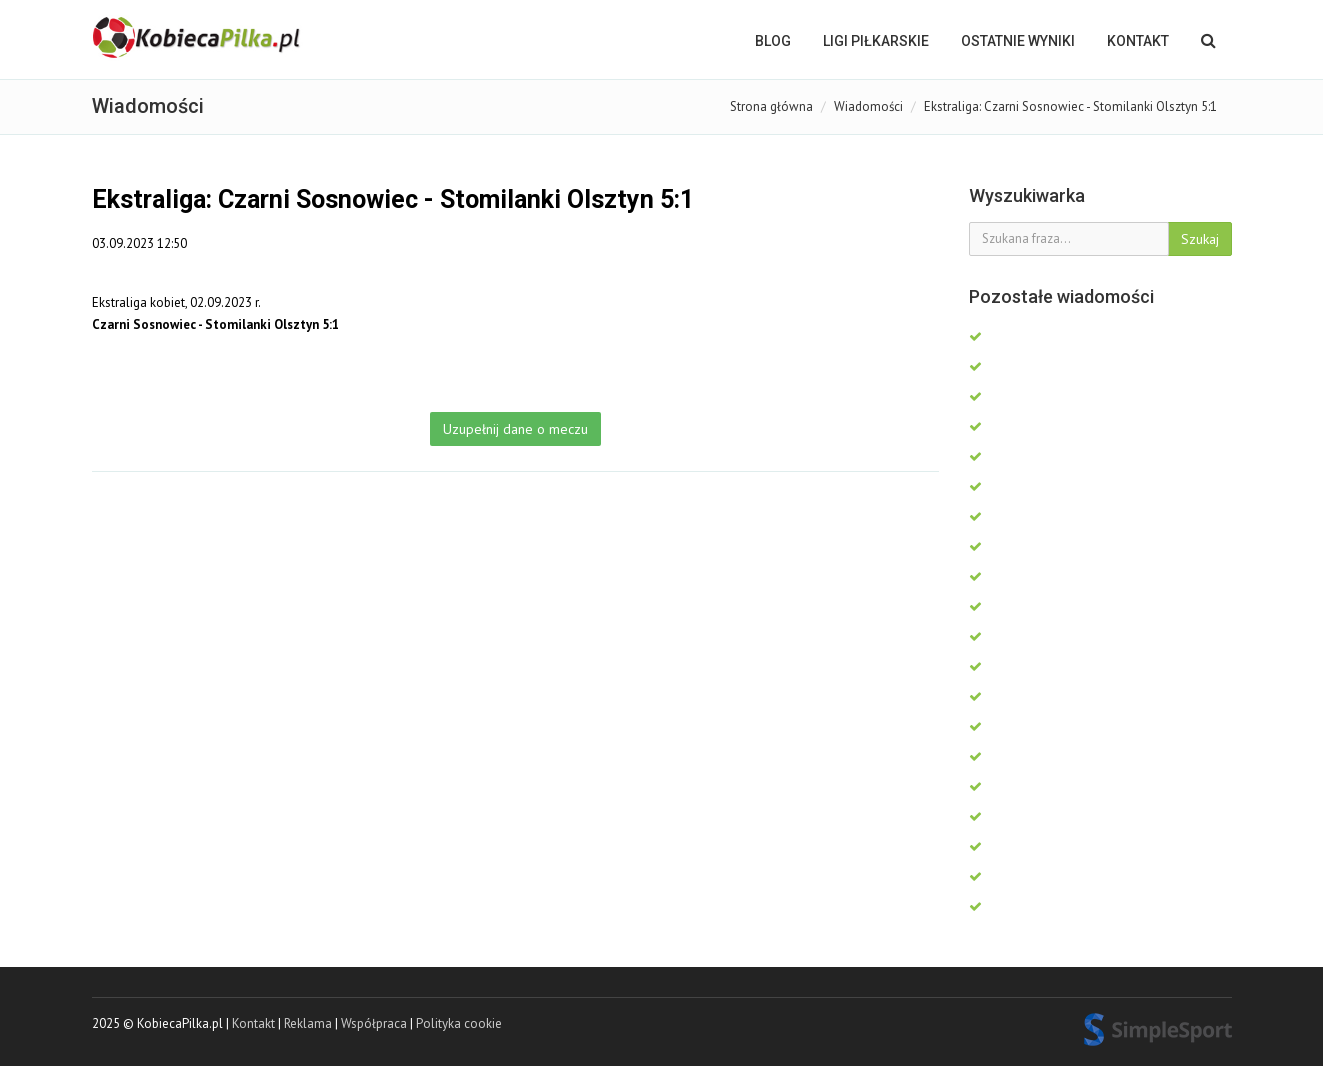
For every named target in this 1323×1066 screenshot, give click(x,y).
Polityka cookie (459, 1023)
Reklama (308, 1023)
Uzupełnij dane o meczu (515, 429)
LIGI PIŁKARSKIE (876, 41)
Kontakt (1138, 41)
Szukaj (1200, 239)
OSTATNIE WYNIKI (1018, 41)
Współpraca (374, 1023)
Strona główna (771, 106)
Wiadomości (868, 106)
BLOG (773, 41)
